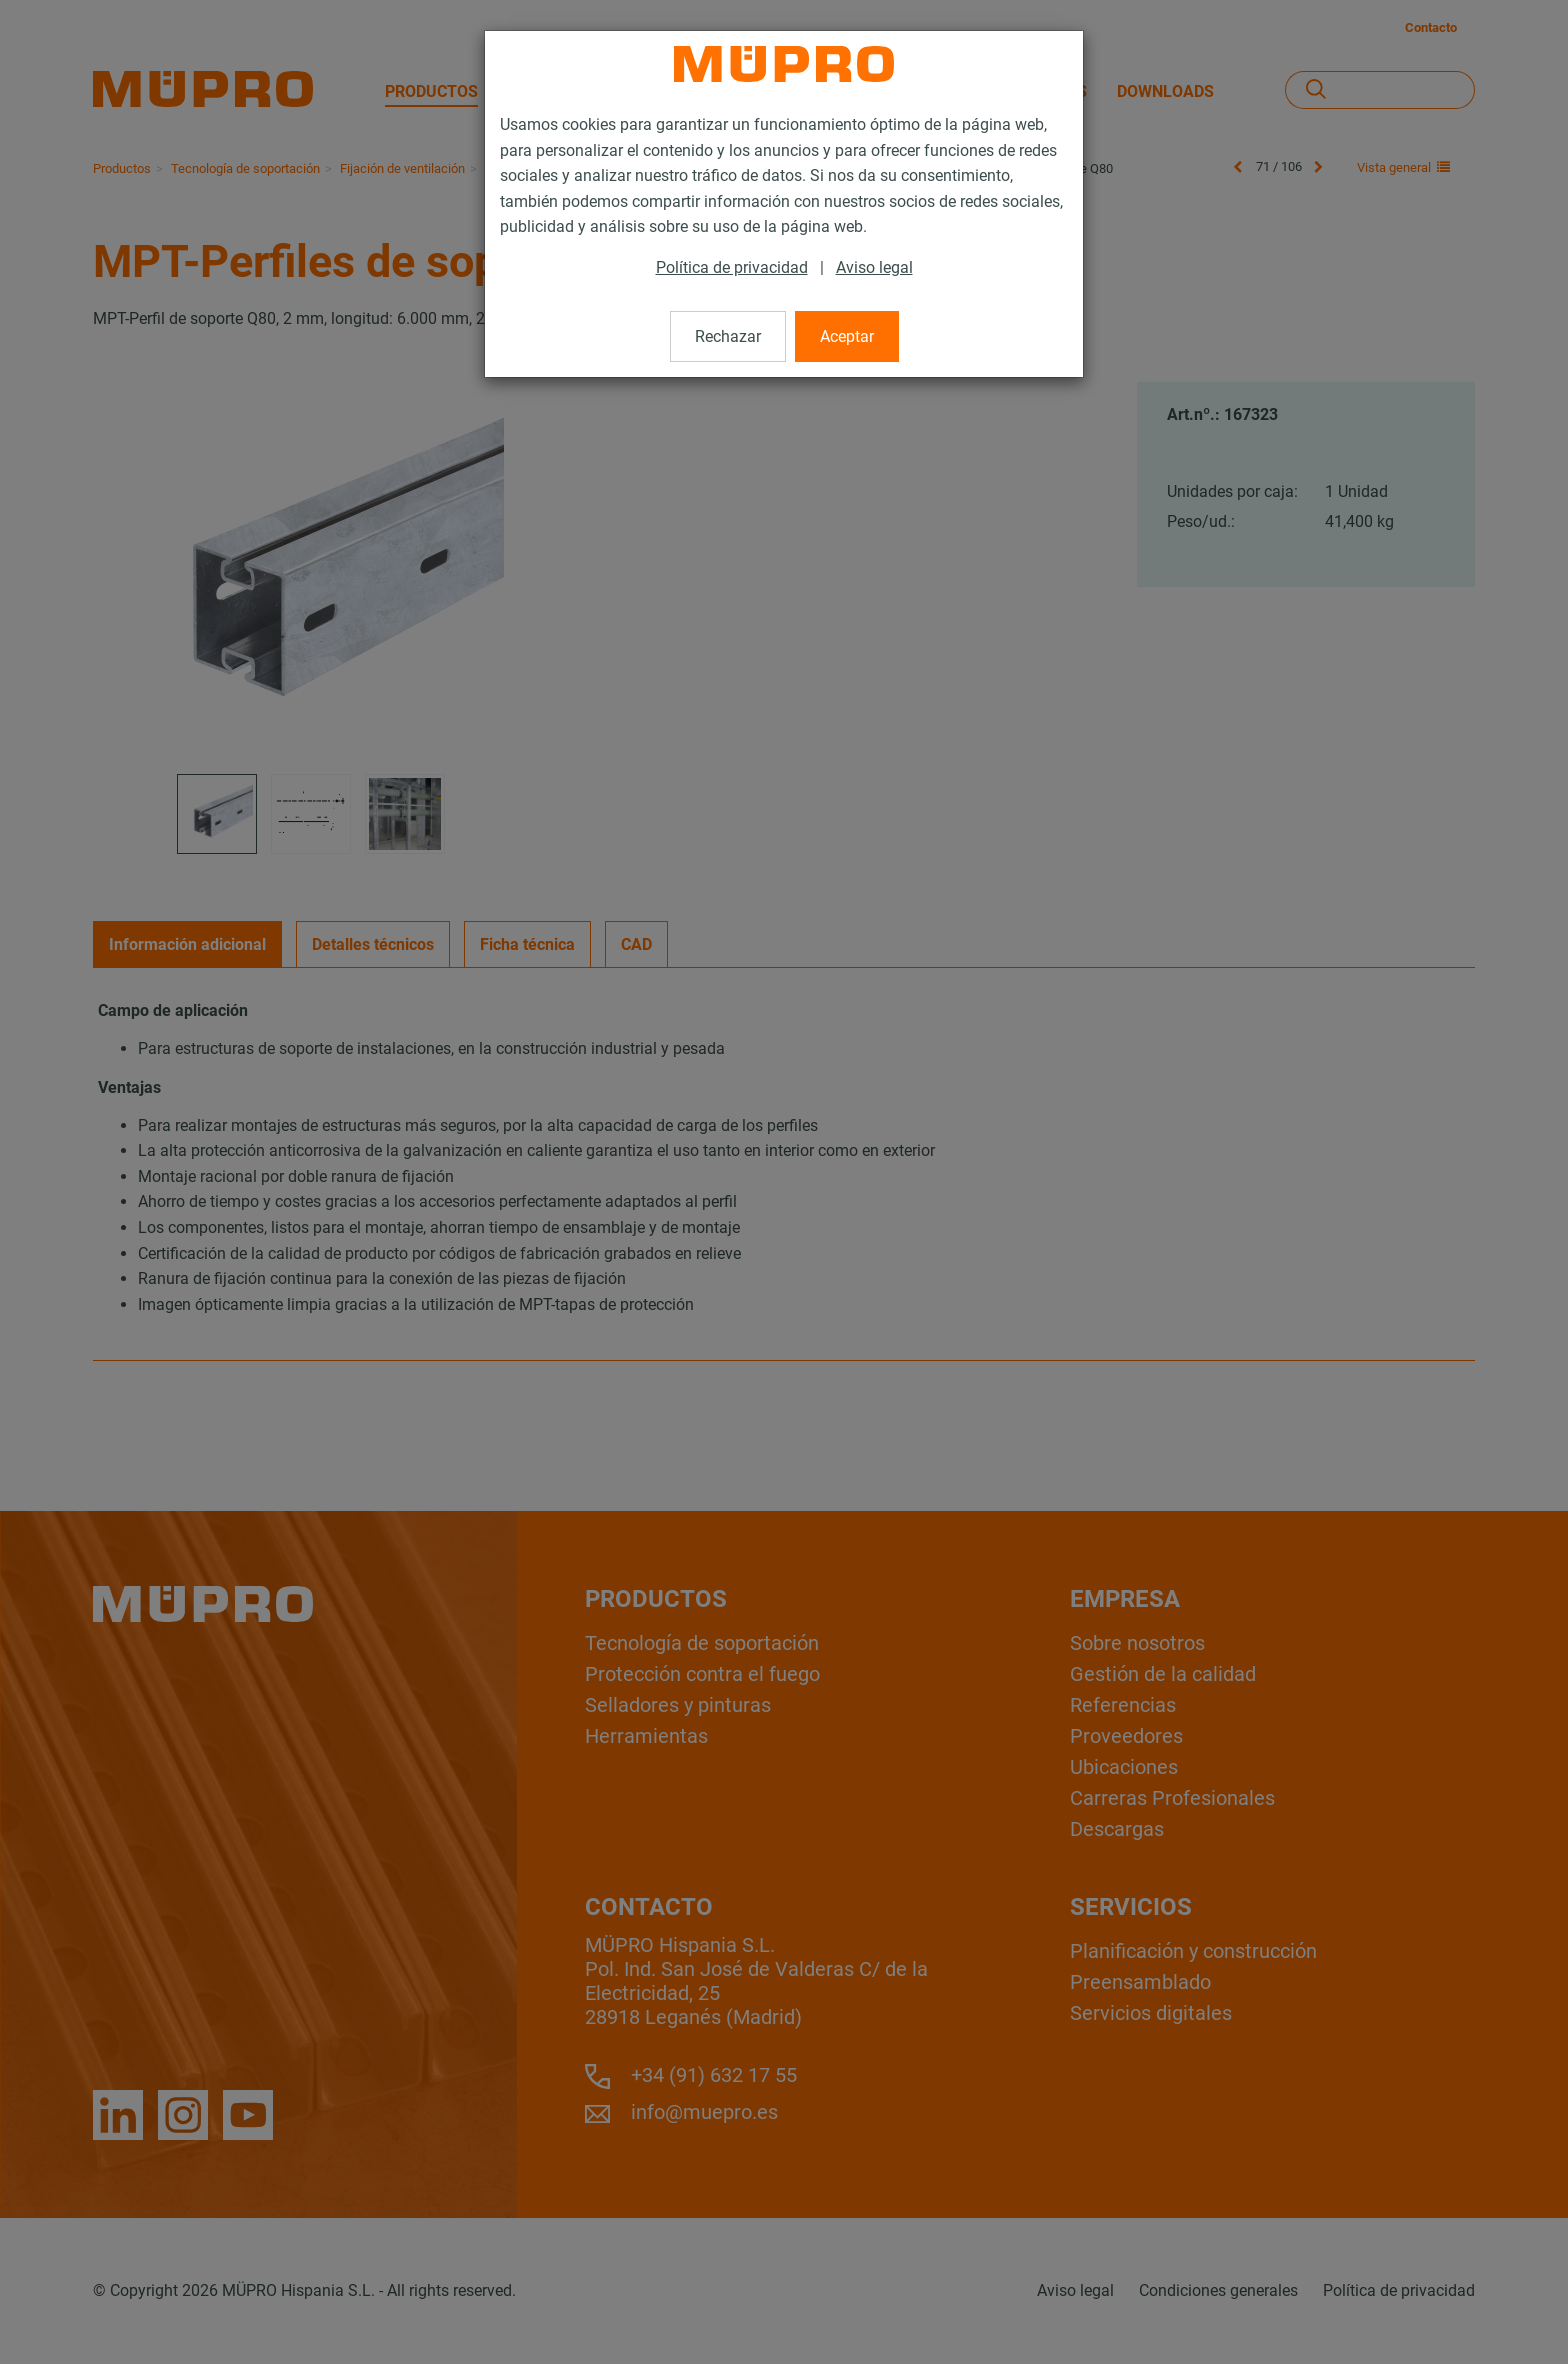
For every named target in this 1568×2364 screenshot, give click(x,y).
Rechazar (728, 336)
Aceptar (847, 336)
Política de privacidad (732, 267)
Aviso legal (874, 267)
